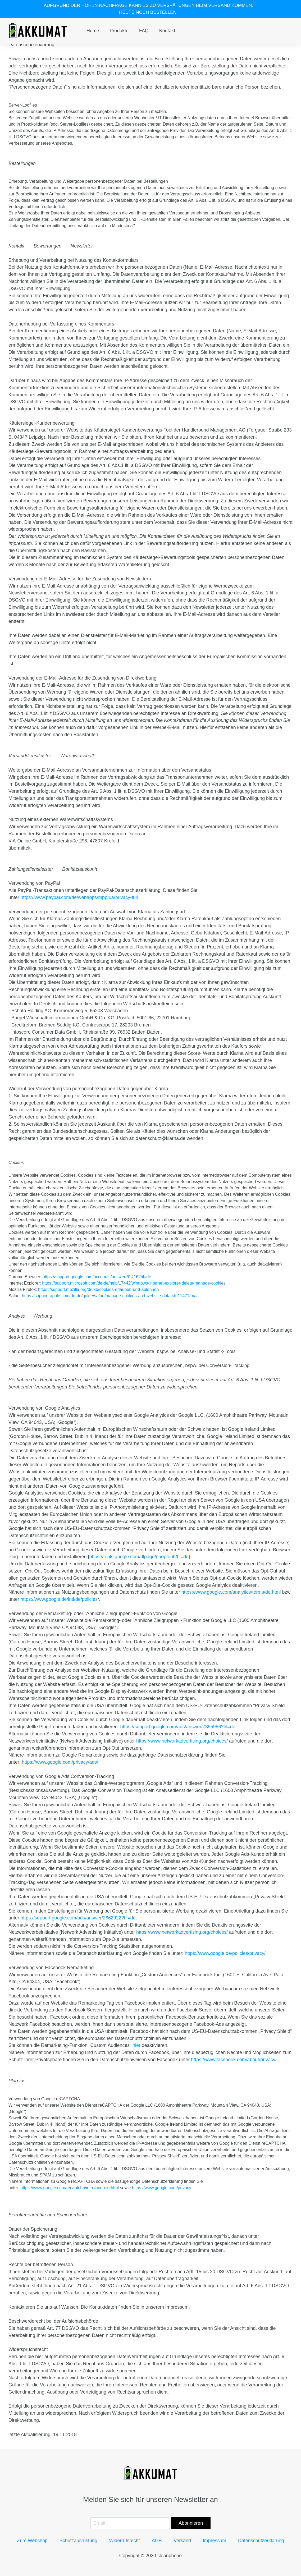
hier (136, 2045)
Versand (182, 2540)
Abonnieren (191, 2523)
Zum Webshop (32, 2540)
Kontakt (167, 30)
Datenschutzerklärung (261, 2540)
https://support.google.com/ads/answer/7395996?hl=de (177, 1726)
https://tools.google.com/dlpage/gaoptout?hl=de (139, 1556)
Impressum (214, 2540)
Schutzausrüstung (78, 2540)
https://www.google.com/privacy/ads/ (60, 1762)
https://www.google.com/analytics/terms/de (226, 1592)
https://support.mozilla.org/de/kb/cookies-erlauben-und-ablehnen (98, 1289)
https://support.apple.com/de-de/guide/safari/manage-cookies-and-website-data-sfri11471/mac (110, 1296)
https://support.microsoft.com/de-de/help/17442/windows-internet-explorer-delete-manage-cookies (134, 1283)
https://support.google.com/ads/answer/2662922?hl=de (78, 1917)
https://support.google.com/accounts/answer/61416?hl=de (97, 1277)
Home (92, 30)
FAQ (144, 30)
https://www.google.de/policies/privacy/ (225, 1953)
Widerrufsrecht (124, 2540)
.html (276, 1592)
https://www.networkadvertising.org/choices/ (182, 1741)
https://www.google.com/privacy (161, 2187)
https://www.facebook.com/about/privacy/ (233, 2059)
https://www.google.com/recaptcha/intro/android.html (69, 2187)
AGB (157, 2540)
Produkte (119, 30)
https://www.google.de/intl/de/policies (59, 1599)
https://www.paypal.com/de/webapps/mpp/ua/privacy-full (79, 897)
